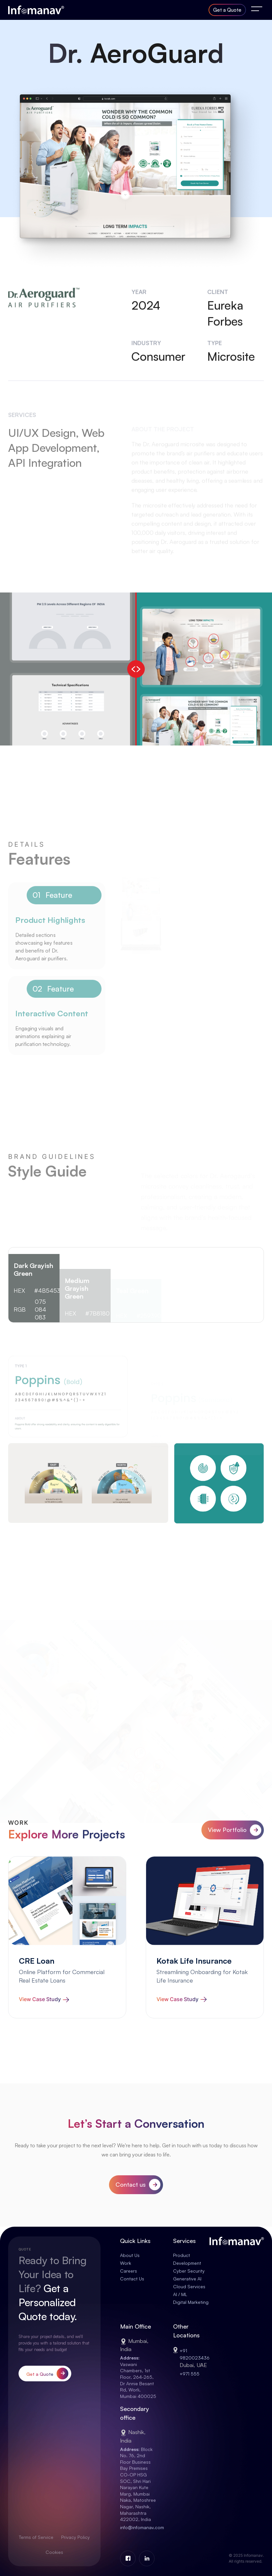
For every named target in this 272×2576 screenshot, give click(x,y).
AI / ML (180, 2294)
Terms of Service (36, 2537)
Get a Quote (227, 10)
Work (125, 2263)
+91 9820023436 (195, 2361)
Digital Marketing (191, 2302)
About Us (130, 2255)
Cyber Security (189, 2271)
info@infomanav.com (142, 2527)
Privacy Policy (75, 2537)
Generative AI (187, 2278)
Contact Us (132, 2278)
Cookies (54, 2552)
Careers (128, 2271)
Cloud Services (189, 2286)
